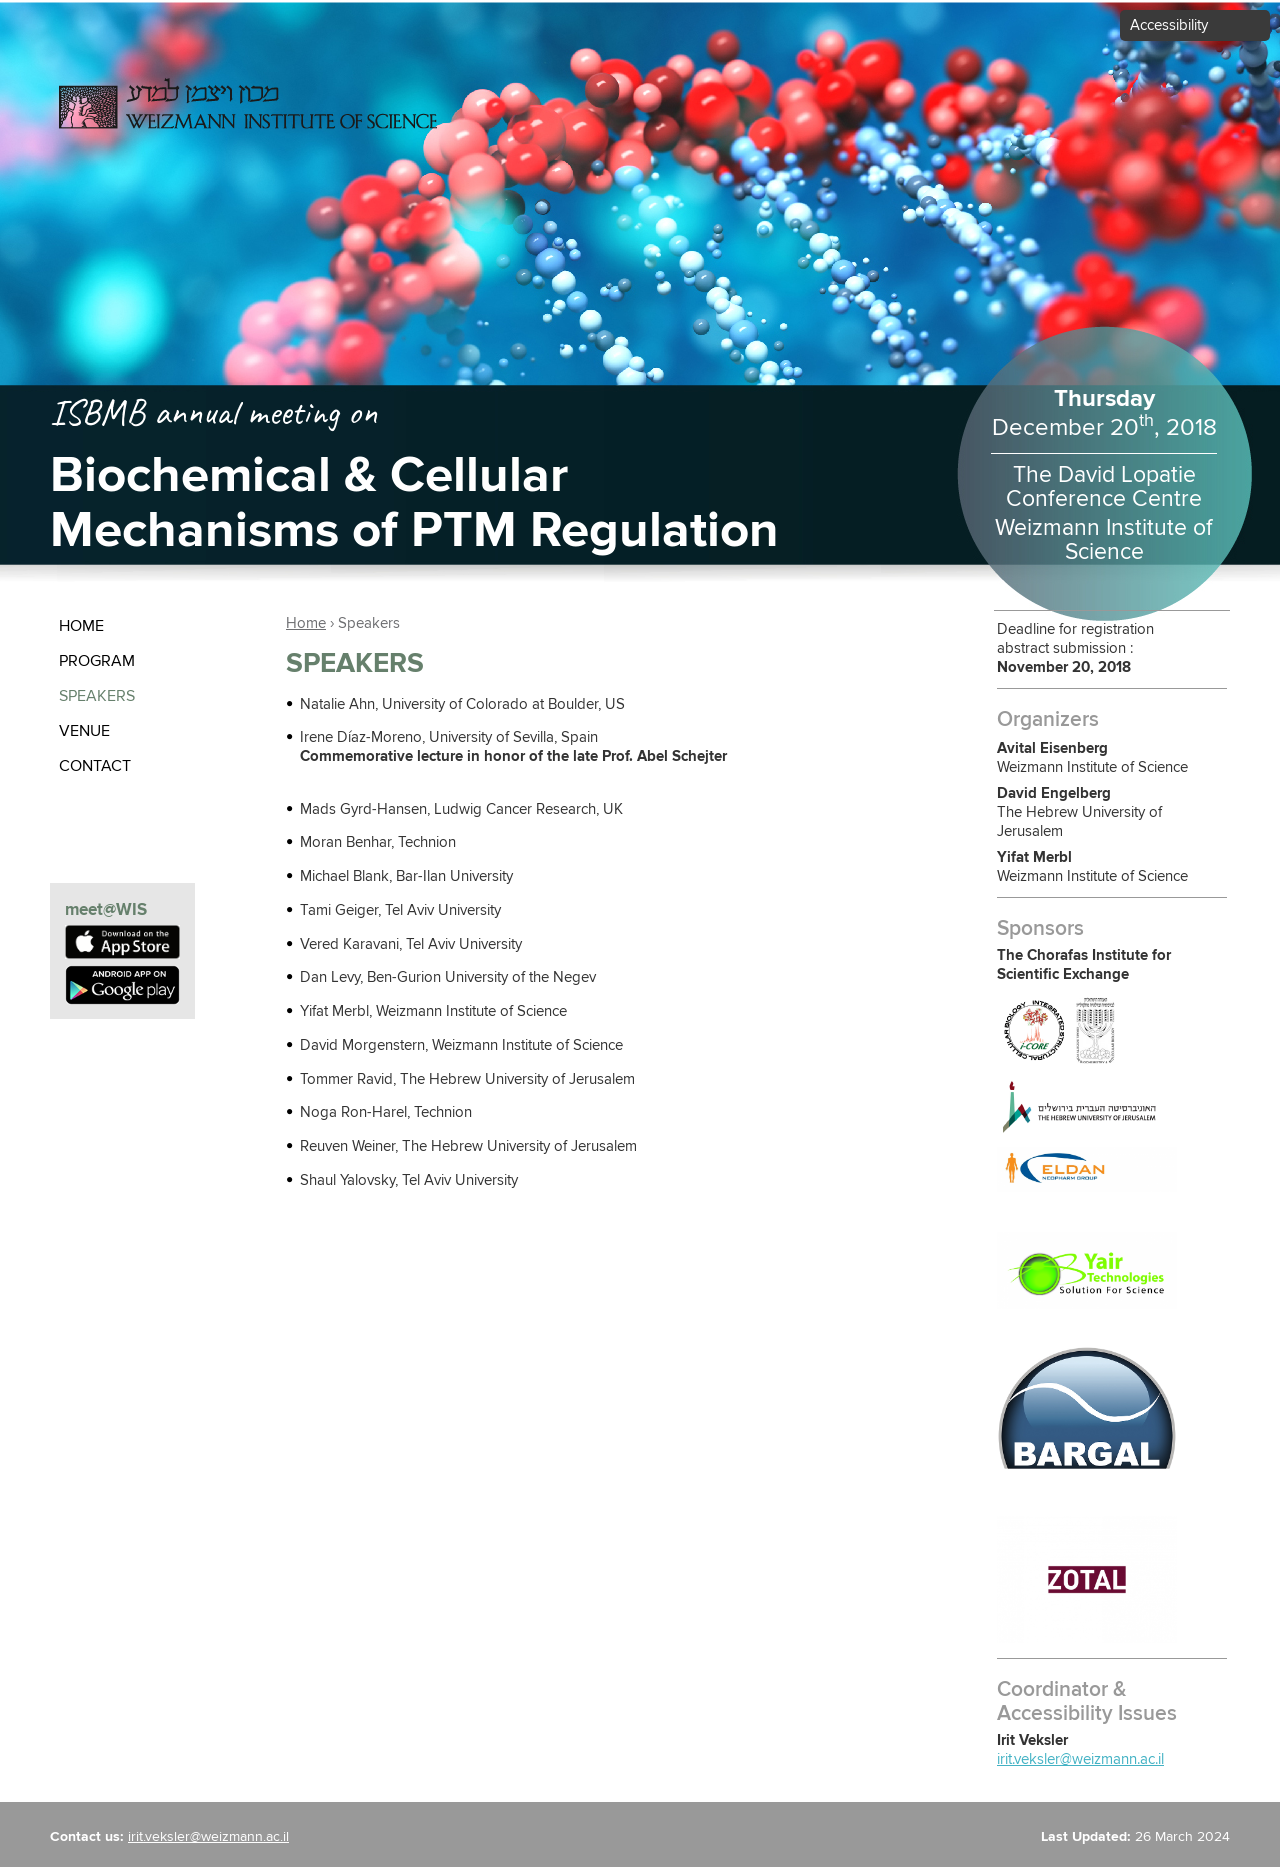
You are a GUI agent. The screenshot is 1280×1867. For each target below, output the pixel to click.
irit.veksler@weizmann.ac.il (1080, 1759)
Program (97, 661)
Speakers (97, 696)
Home (81, 626)
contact (95, 766)
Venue (84, 731)
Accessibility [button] (1169, 25)
